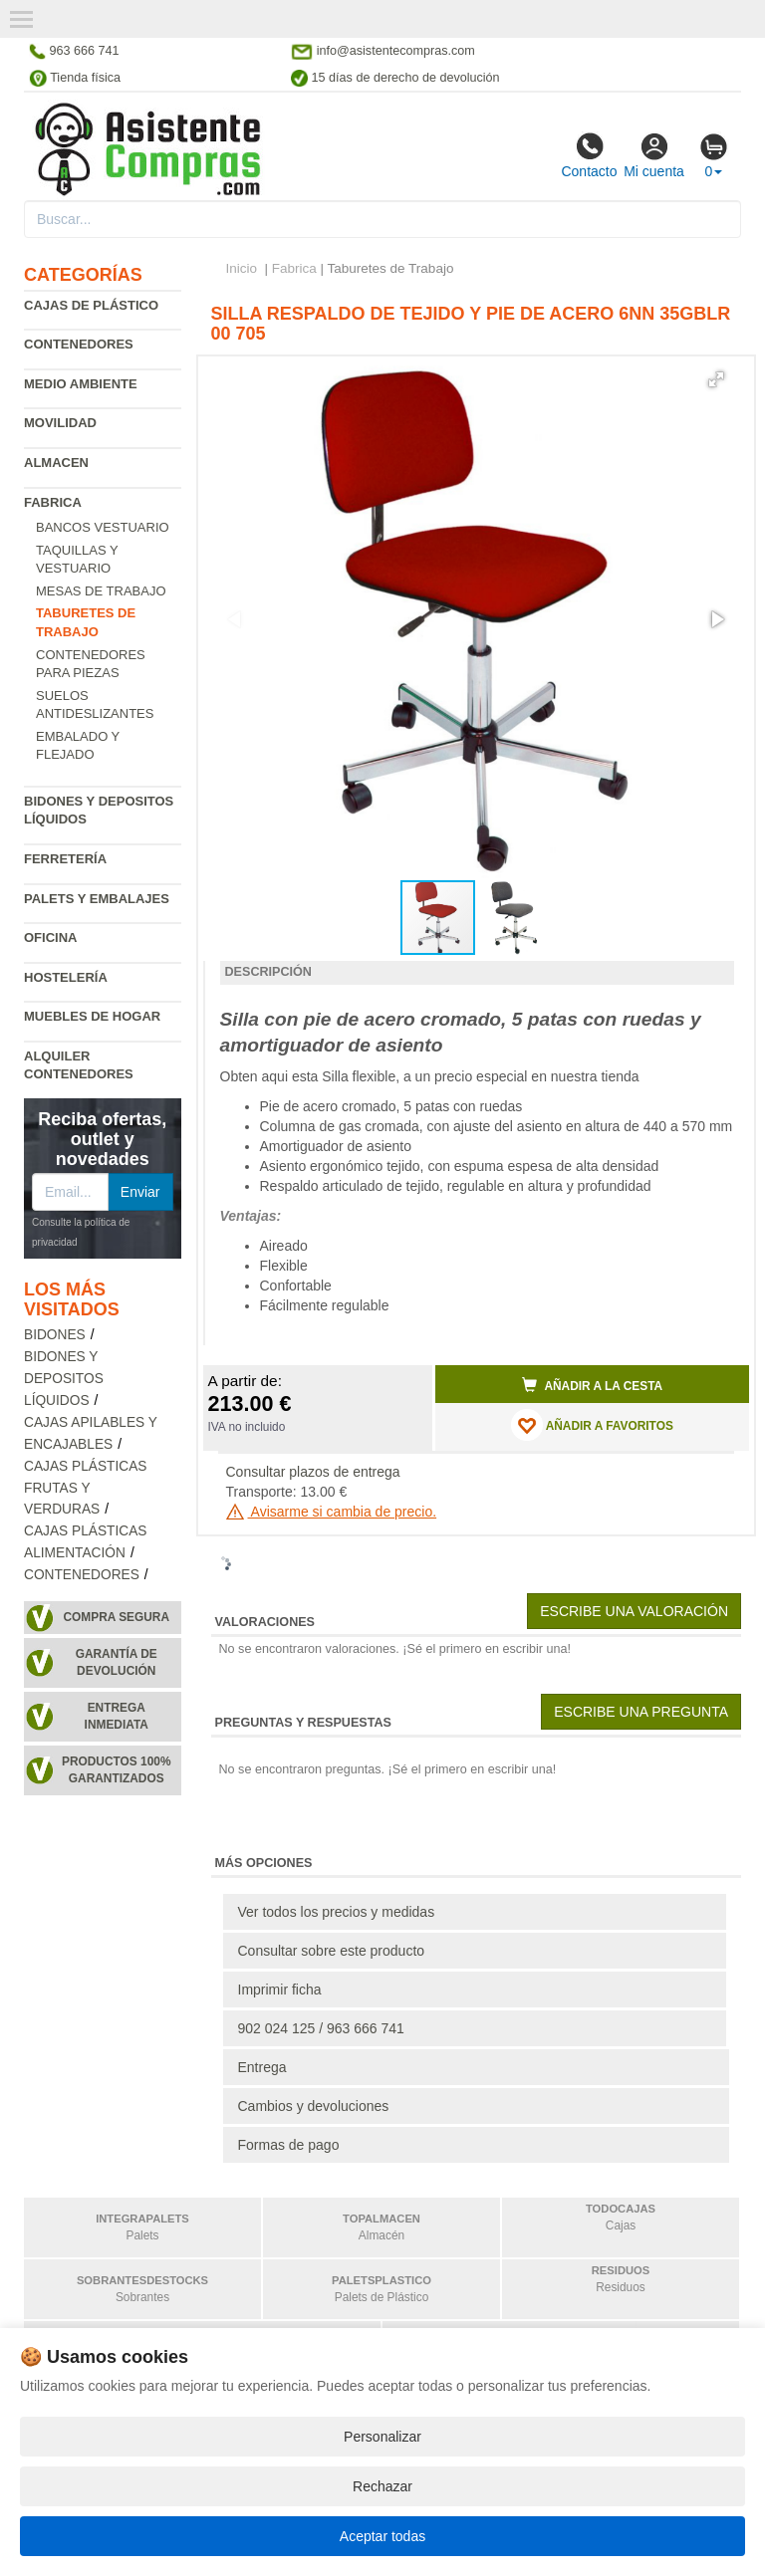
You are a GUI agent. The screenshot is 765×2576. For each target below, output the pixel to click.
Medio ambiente (80, 383)
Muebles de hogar (92, 1016)
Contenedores (78, 344)
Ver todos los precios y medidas (336, 1912)
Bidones (55, 1334)
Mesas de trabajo (101, 591)
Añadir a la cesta (592, 1385)
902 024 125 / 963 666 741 (321, 2028)
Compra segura (116, 1617)
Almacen (56, 462)
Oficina (50, 937)
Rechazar (382, 2486)
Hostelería (66, 977)
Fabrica (53, 502)
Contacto (589, 155)
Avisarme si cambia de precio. (331, 1512)
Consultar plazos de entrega (313, 1472)
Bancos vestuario (102, 527)
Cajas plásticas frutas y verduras (85, 1488)
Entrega (262, 2067)
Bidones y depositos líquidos (64, 1378)
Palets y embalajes (96, 898)
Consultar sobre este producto (331, 1951)
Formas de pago (289, 2145)
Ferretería (65, 858)
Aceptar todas (382, 2536)
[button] (716, 379)
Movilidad (60, 422)
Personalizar (382, 2437)
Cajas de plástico (91, 305)
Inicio (242, 268)
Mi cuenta (654, 155)
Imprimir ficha (280, 1989)
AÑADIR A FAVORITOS (592, 1425)
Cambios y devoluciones (313, 2106)
